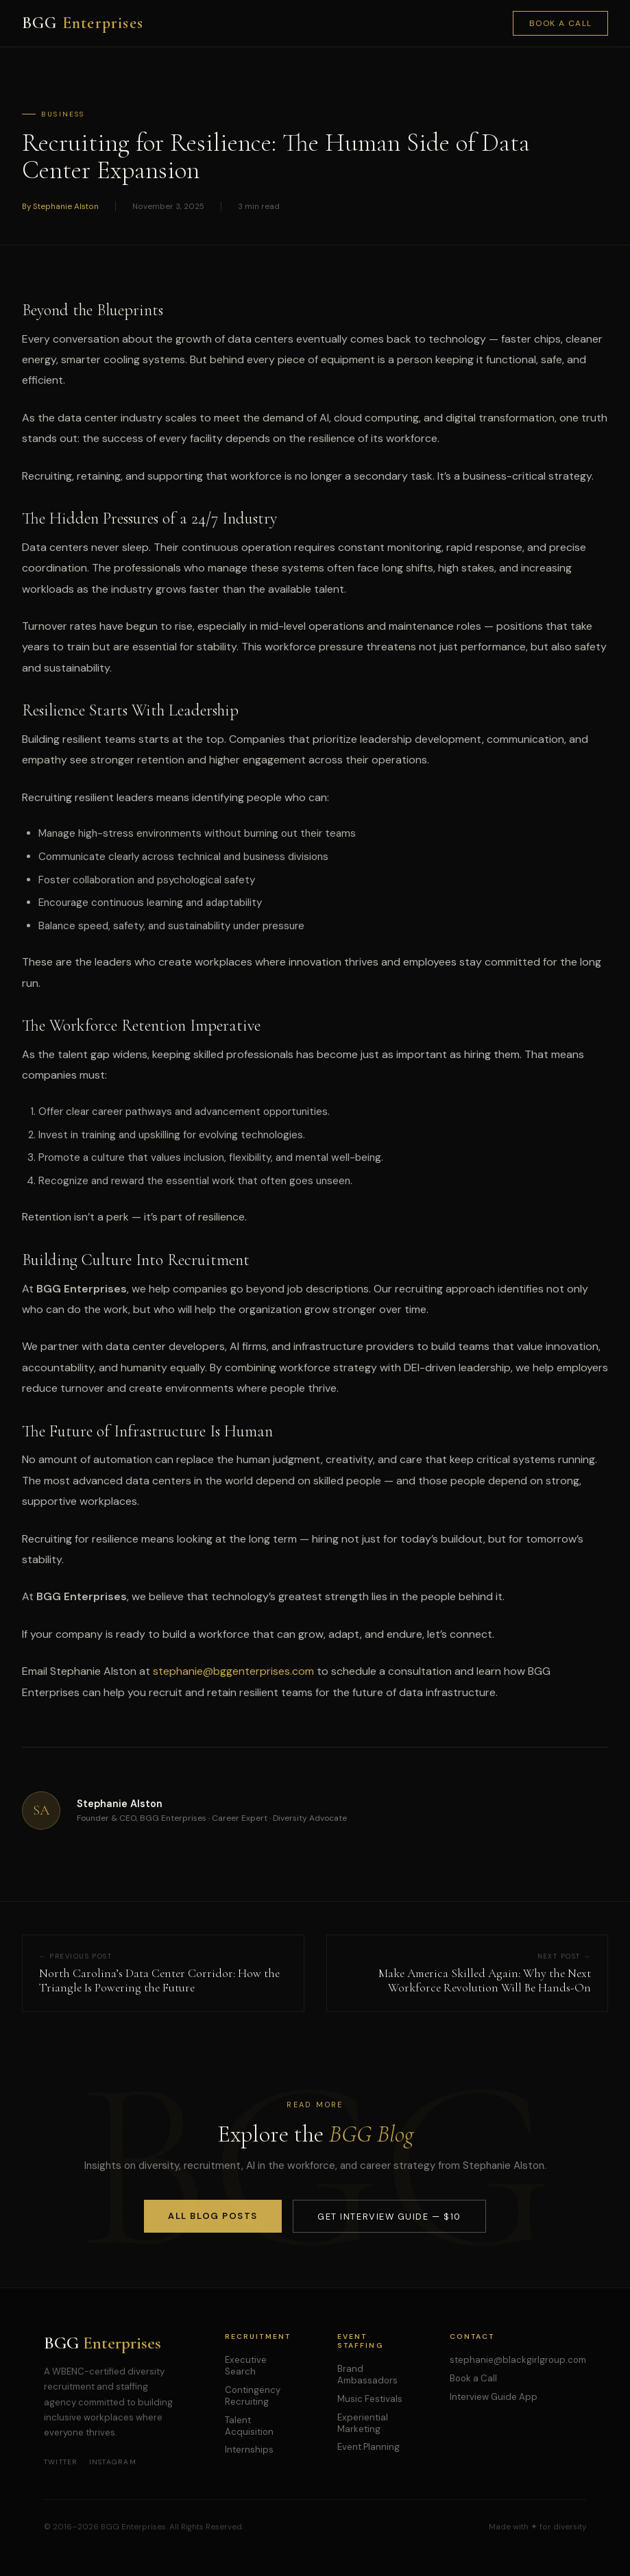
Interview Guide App (493, 2397)
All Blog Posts (213, 2216)
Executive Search (246, 2365)
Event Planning (368, 2447)
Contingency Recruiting (252, 2395)
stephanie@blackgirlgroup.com (518, 2360)
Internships (249, 2449)
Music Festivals (369, 2399)
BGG (82, 23)
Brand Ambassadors (367, 2374)
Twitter (61, 2461)
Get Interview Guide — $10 (389, 2216)
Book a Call (560, 23)
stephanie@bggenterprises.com (233, 1671)
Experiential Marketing (362, 2423)
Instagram (112, 2461)
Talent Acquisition (249, 2426)
